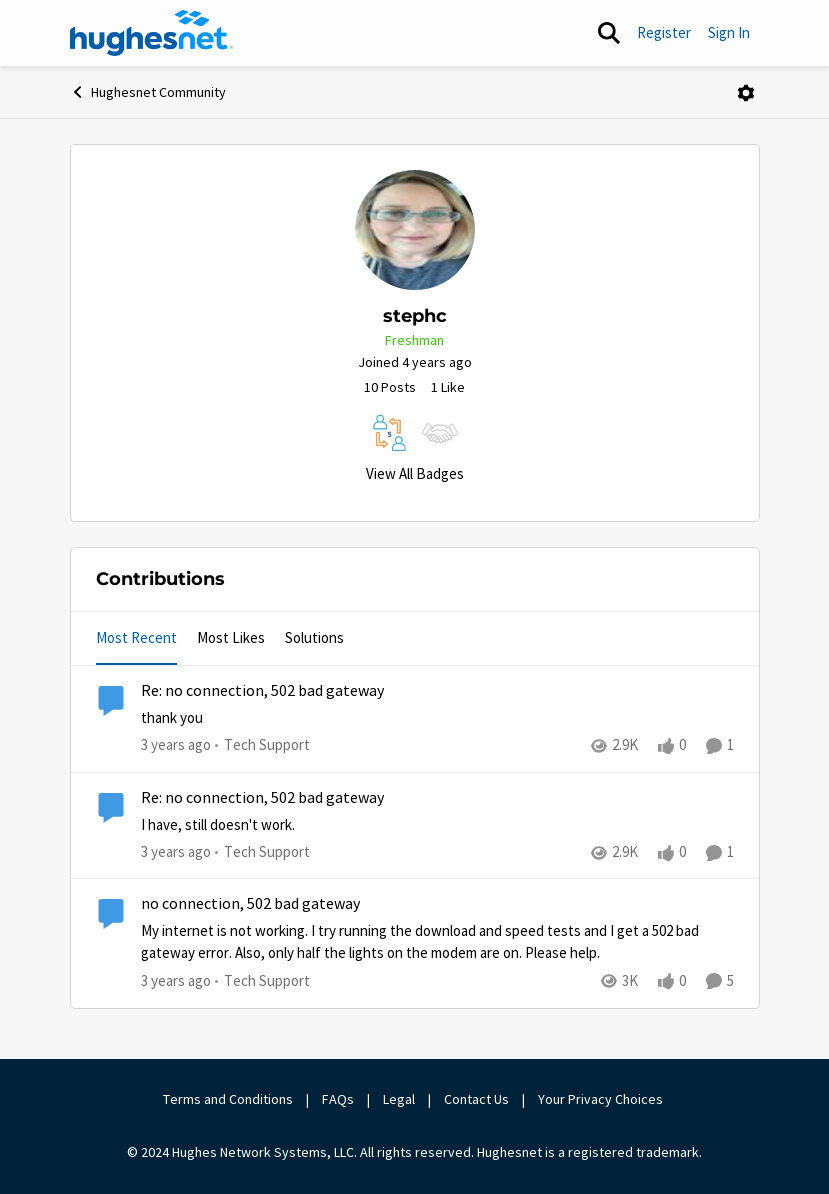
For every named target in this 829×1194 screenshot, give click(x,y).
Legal (399, 1099)
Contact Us (476, 1099)
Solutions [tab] (314, 637)
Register (664, 32)
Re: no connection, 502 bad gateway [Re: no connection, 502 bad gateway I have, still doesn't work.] (262, 798)
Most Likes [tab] (231, 637)
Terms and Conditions (228, 1099)
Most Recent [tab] (136, 637)
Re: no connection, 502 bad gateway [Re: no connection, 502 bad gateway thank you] (262, 691)
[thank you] (437, 718)
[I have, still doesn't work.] (437, 824)
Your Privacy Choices (602, 1099)
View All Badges (415, 473)
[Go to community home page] (152, 33)
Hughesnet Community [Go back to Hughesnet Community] (148, 92)
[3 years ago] (176, 745)
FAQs (338, 1099)
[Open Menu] (746, 93)
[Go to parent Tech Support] (262, 745)
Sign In (729, 32)
